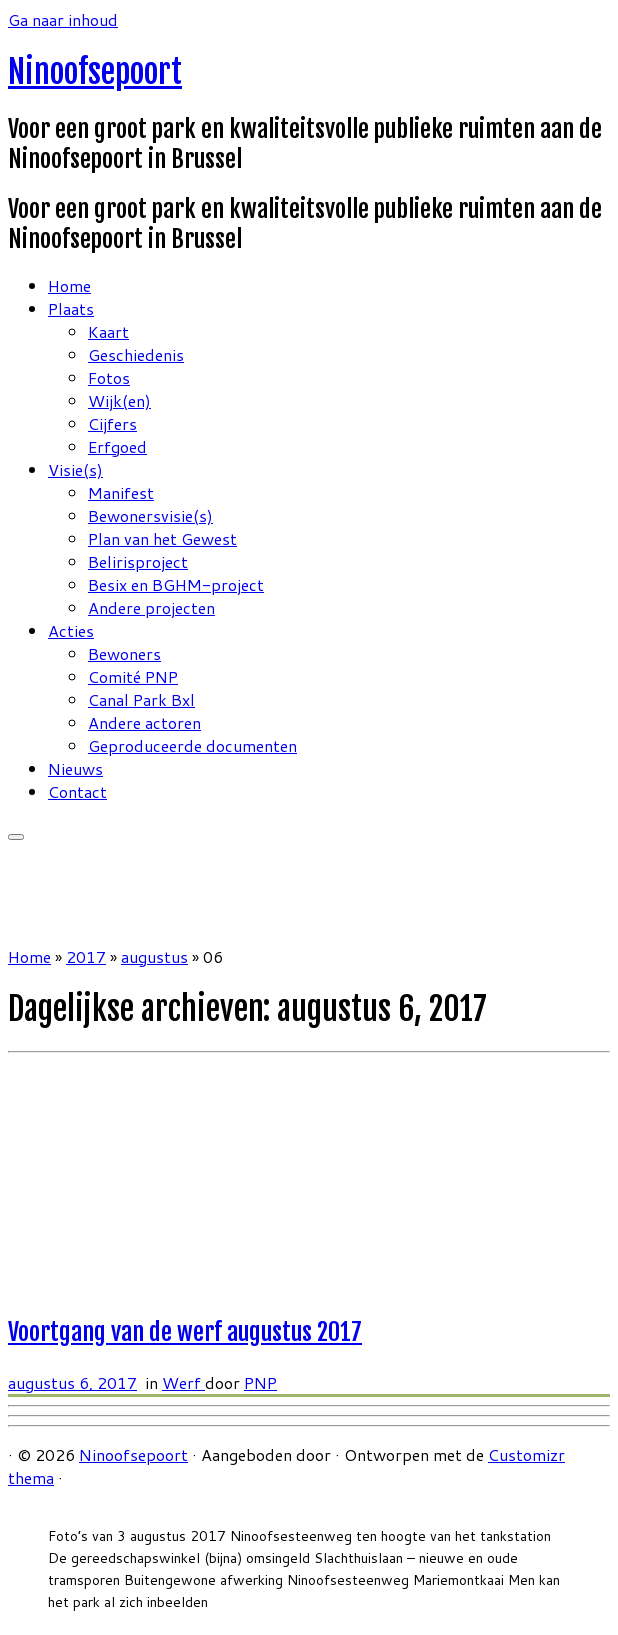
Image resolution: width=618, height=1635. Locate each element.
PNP (260, 1382)
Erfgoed (117, 446)
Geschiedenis (136, 354)
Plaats (71, 308)
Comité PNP (133, 676)
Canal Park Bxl (141, 699)
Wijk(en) (119, 400)
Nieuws (75, 768)
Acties (71, 630)
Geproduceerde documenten (192, 745)
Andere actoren (144, 722)
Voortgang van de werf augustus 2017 (185, 1332)
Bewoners (124, 653)
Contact (77, 791)
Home (69, 285)
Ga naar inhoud (63, 19)
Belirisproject (138, 561)
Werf (183, 1382)
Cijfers (112, 423)
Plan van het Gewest (162, 538)
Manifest (121, 492)
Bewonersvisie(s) (150, 515)
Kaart (108, 331)
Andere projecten (151, 607)
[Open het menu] (16, 837)
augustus (154, 956)
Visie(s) (75, 469)
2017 (86, 956)
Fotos (109, 377)
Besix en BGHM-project (176, 584)
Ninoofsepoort (95, 72)
